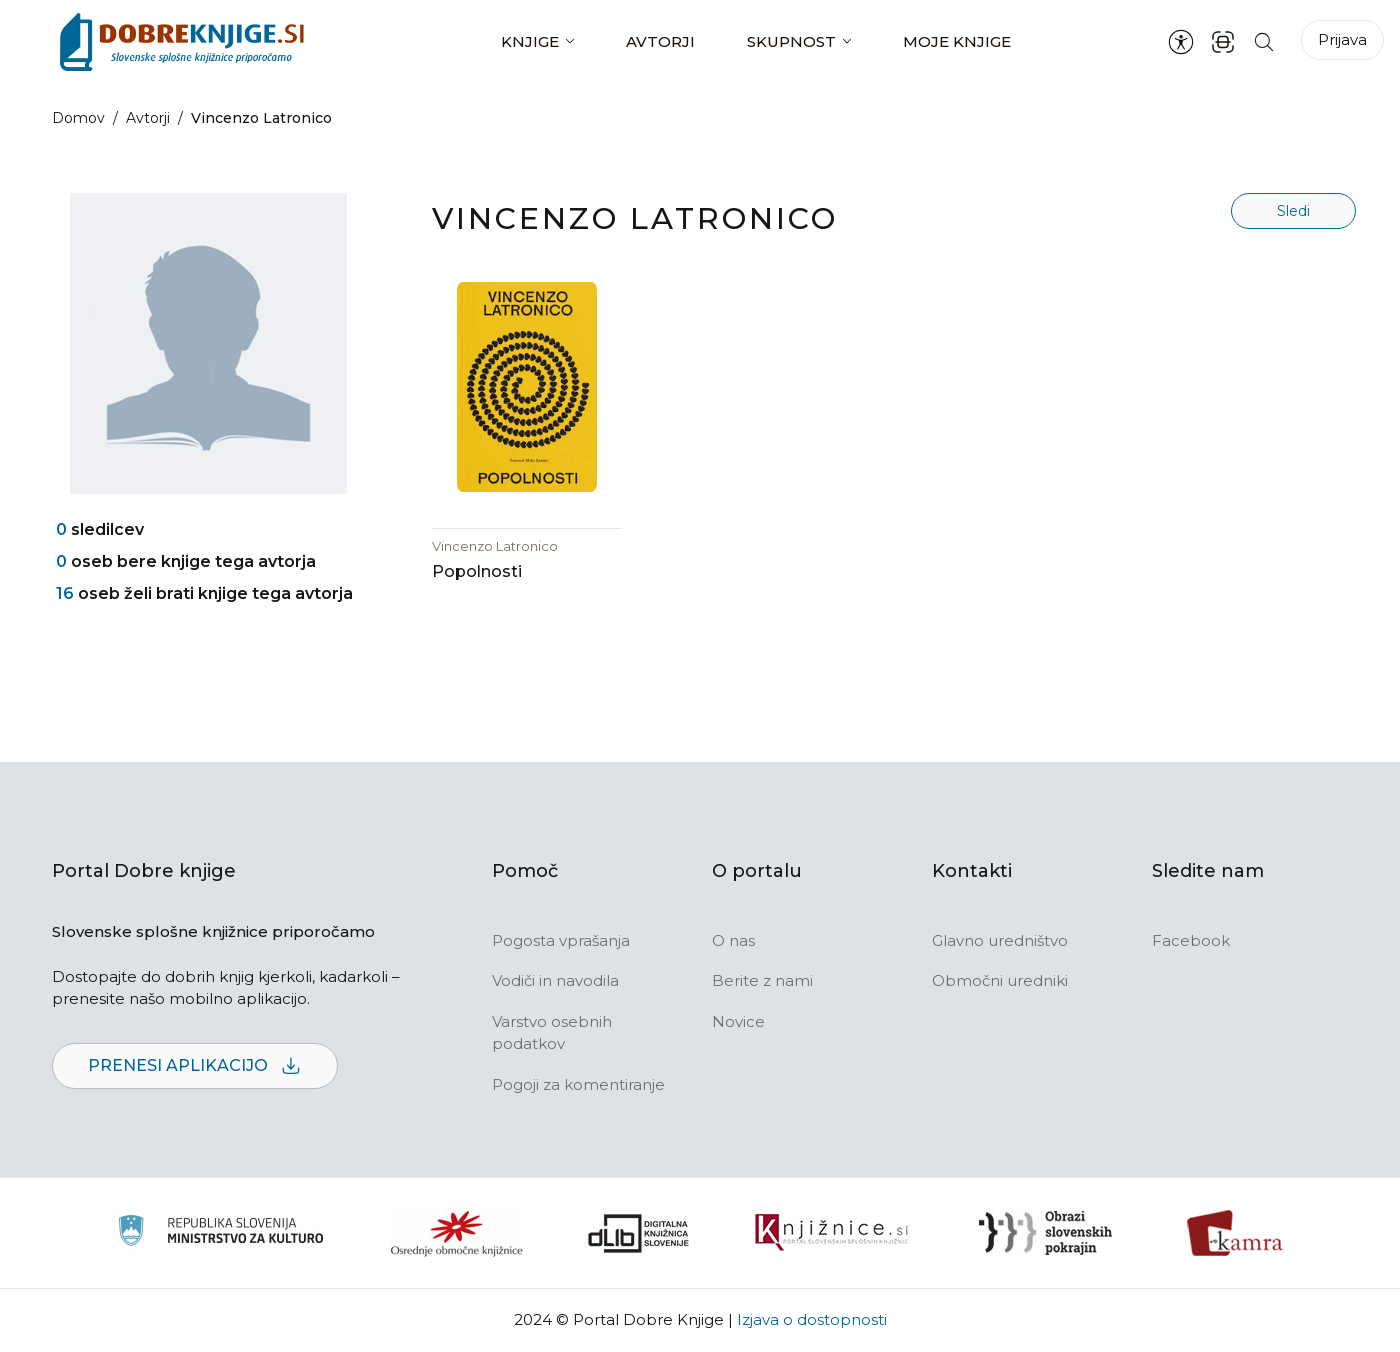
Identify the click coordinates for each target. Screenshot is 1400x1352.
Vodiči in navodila (555, 980)
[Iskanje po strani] (1264, 41)
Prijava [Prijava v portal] (1342, 39)
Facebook (1191, 940)
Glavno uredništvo (1000, 940)
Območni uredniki (1000, 980)
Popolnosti (477, 571)
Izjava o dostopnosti (812, 1319)
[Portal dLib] (639, 1233)
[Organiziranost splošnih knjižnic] (457, 1233)
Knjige (530, 41)
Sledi (1293, 211)
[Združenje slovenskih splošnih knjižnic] (831, 1233)
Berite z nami (762, 980)
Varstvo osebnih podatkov (552, 1033)
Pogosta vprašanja (561, 940)
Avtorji (660, 41)
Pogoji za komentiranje (578, 1084)
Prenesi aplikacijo (195, 1066)
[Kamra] (1235, 1233)
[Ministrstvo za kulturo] (220, 1233)
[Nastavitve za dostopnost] (1181, 42)
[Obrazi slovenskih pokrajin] (1045, 1233)
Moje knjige (957, 41)
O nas (733, 940)
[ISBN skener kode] (1223, 41)
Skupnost (791, 41)
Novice (738, 1021)
